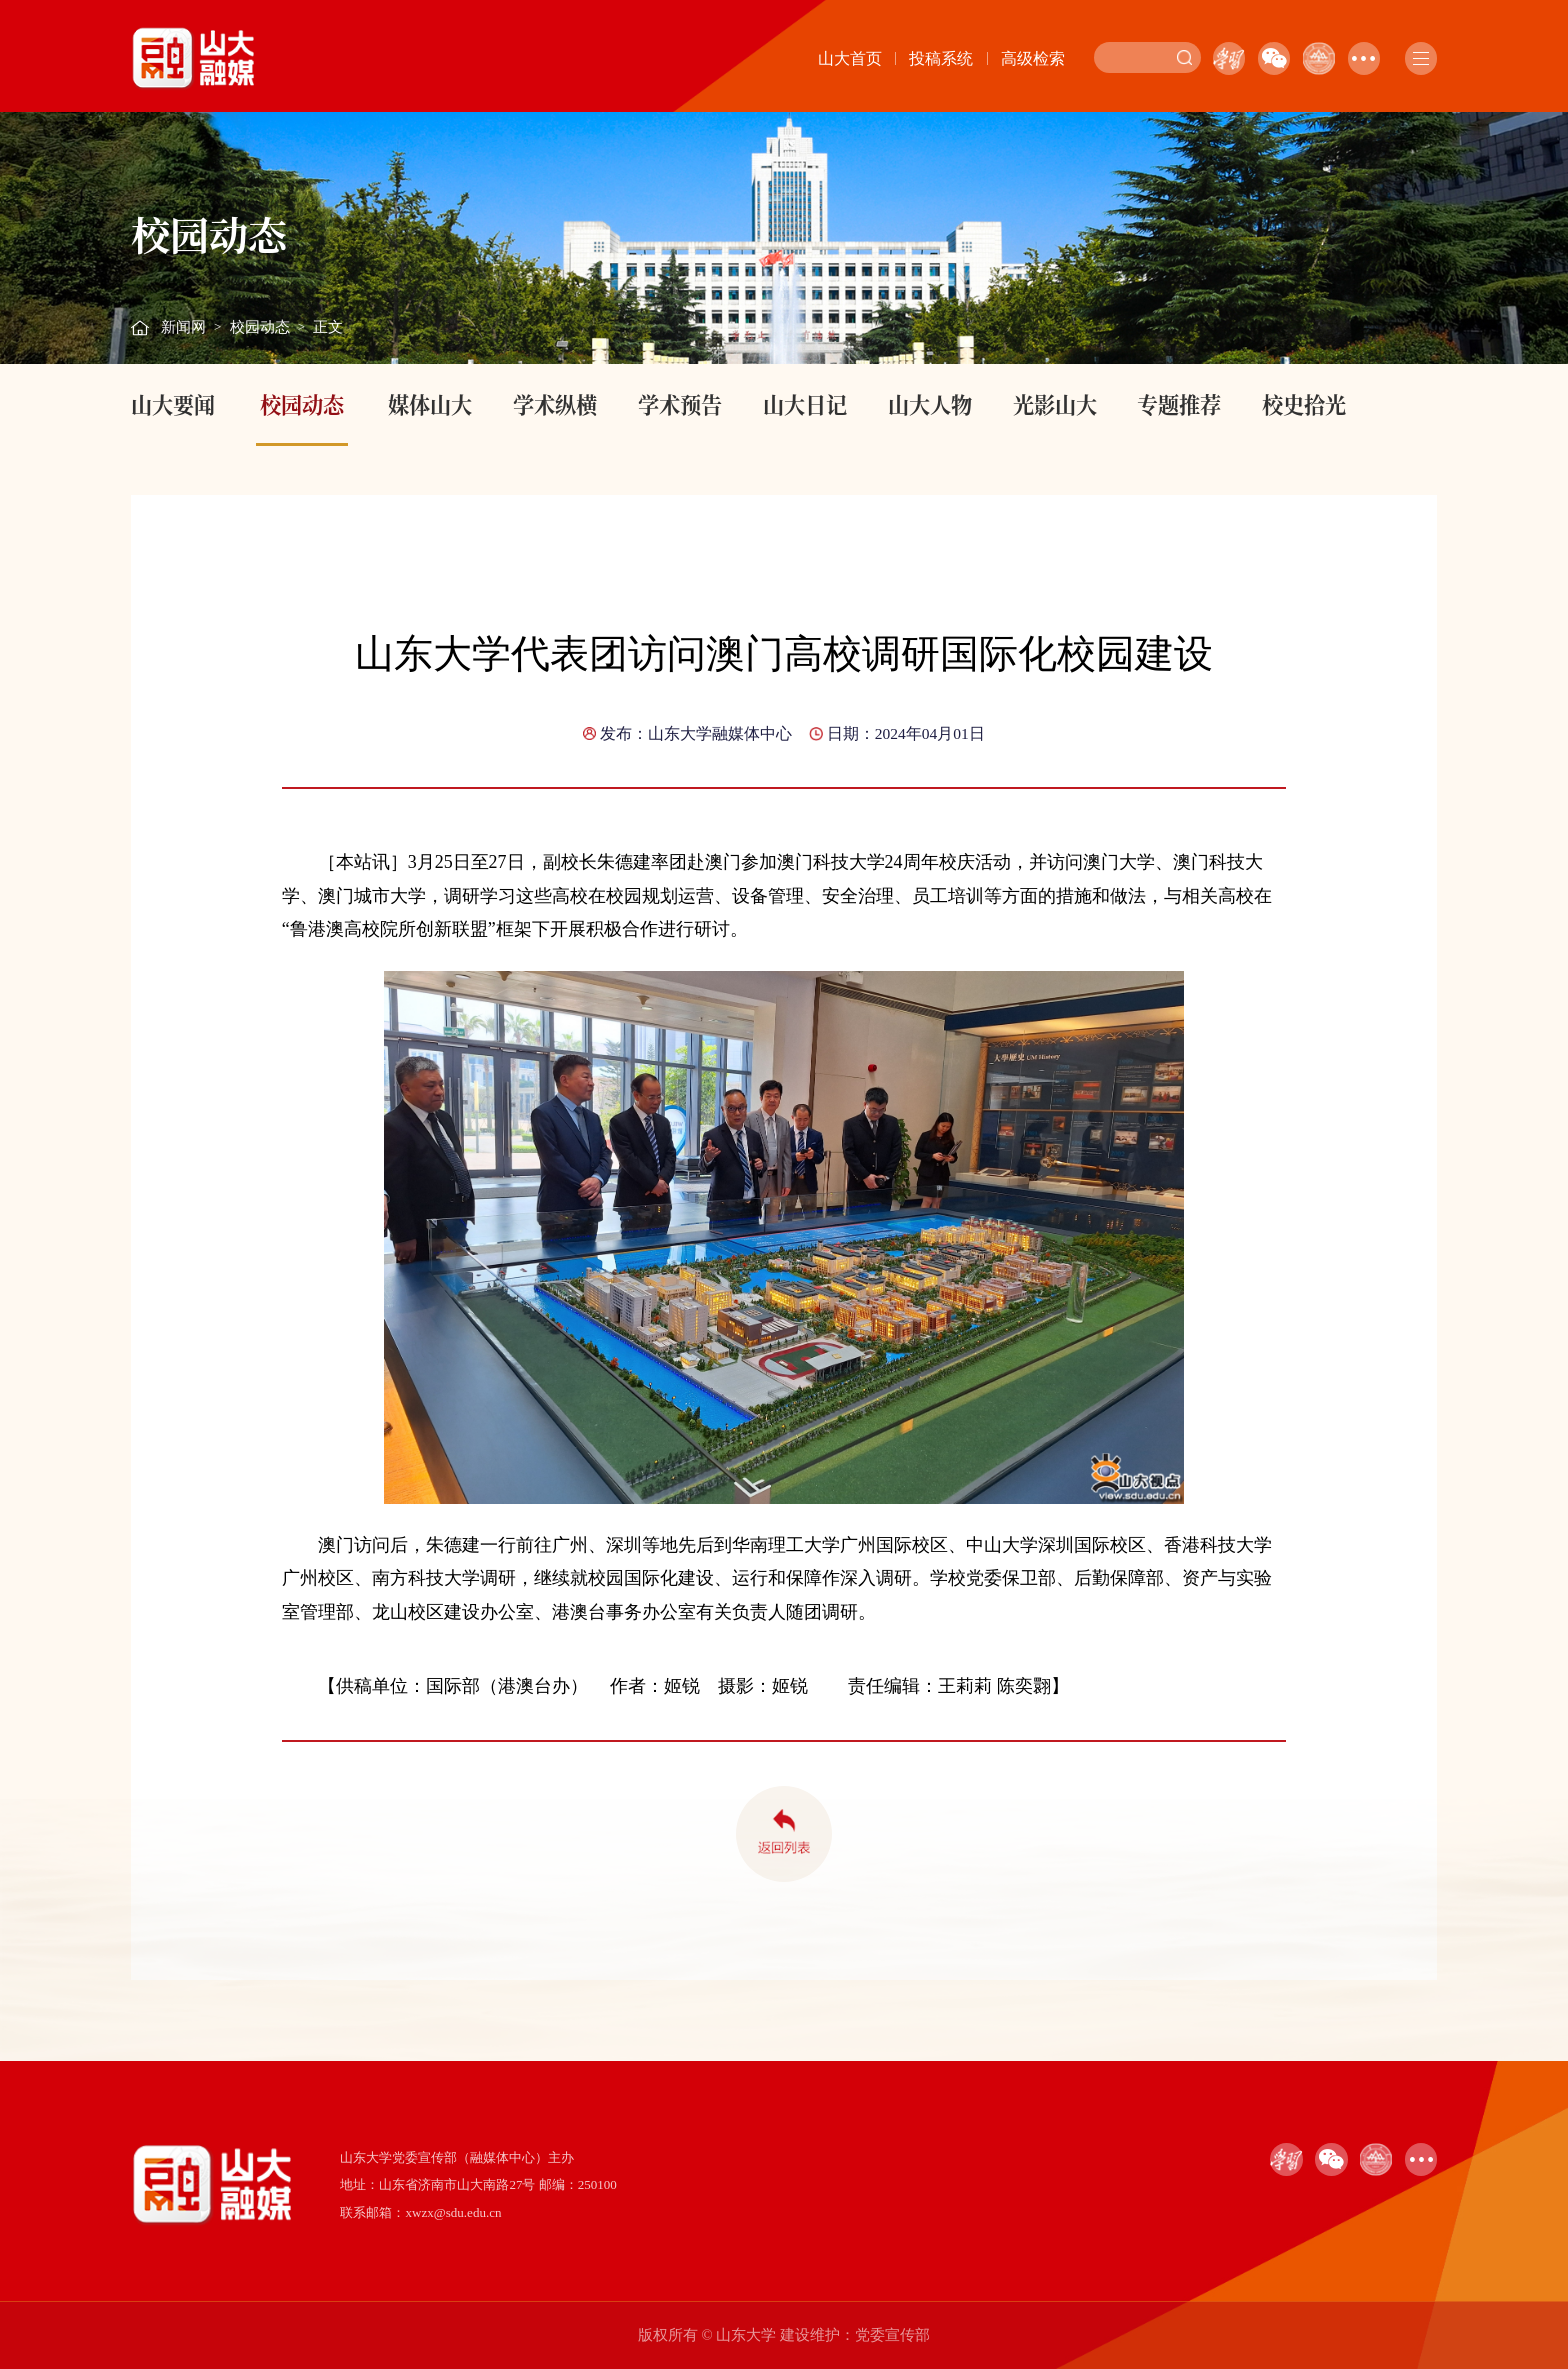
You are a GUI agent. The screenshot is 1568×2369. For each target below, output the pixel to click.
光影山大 (1055, 404)
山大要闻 (173, 404)
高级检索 (1033, 58)
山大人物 (930, 404)
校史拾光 (1304, 404)
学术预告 (680, 404)
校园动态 (260, 327)
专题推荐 (1179, 404)
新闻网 (183, 327)
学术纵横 (555, 404)
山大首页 (850, 58)
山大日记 (805, 404)
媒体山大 (430, 404)
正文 (328, 327)
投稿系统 (941, 58)
